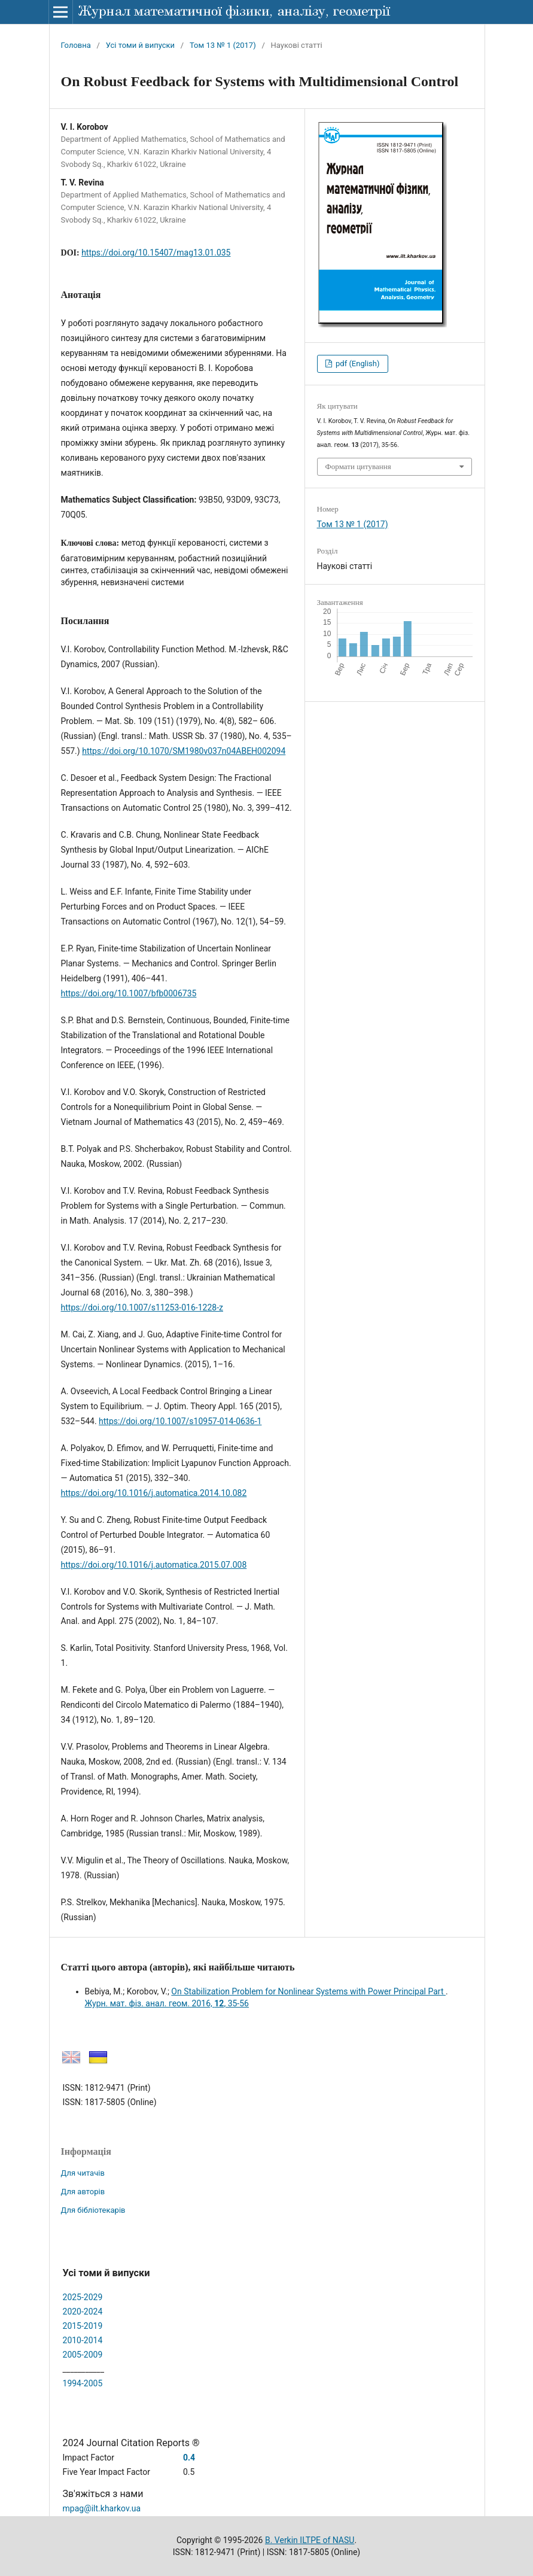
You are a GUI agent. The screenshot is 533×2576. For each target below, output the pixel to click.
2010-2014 (83, 2340)
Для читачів (83, 2173)
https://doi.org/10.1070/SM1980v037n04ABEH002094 (183, 751)
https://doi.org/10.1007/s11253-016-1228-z (142, 1307)
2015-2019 (83, 2326)
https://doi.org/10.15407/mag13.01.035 (155, 252)
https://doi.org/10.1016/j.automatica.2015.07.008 (154, 1565)
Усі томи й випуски (140, 45)
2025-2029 (83, 2297)
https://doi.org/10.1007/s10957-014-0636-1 (180, 1421)
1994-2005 (83, 2383)
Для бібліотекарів (93, 2210)
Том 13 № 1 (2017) (223, 45)
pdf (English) (357, 363)
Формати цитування (358, 466)
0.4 (189, 2457)
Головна (76, 45)
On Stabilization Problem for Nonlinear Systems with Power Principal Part (308, 1991)
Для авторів (83, 2191)
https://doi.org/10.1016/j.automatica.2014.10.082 (154, 1493)
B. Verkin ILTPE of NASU (309, 2540)
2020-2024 (83, 2311)
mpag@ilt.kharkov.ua (102, 2508)
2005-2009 (83, 2354)
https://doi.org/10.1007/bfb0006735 (129, 993)
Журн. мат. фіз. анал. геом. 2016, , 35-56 (167, 2003)
